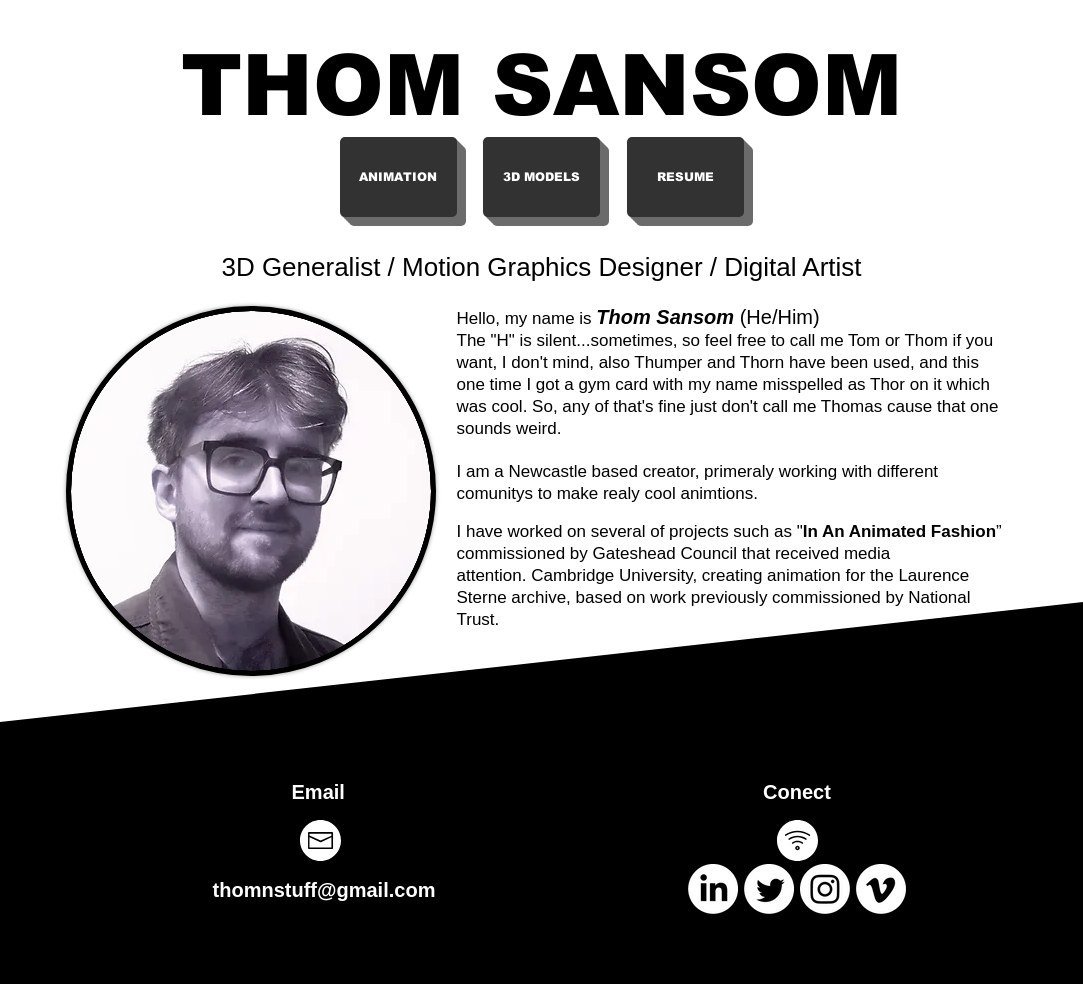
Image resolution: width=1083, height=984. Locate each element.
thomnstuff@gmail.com (324, 890)
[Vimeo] (881, 889)
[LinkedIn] (713, 889)
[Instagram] (825, 889)
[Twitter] (769, 889)
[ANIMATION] (398, 177)
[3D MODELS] (541, 177)
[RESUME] (685, 177)
